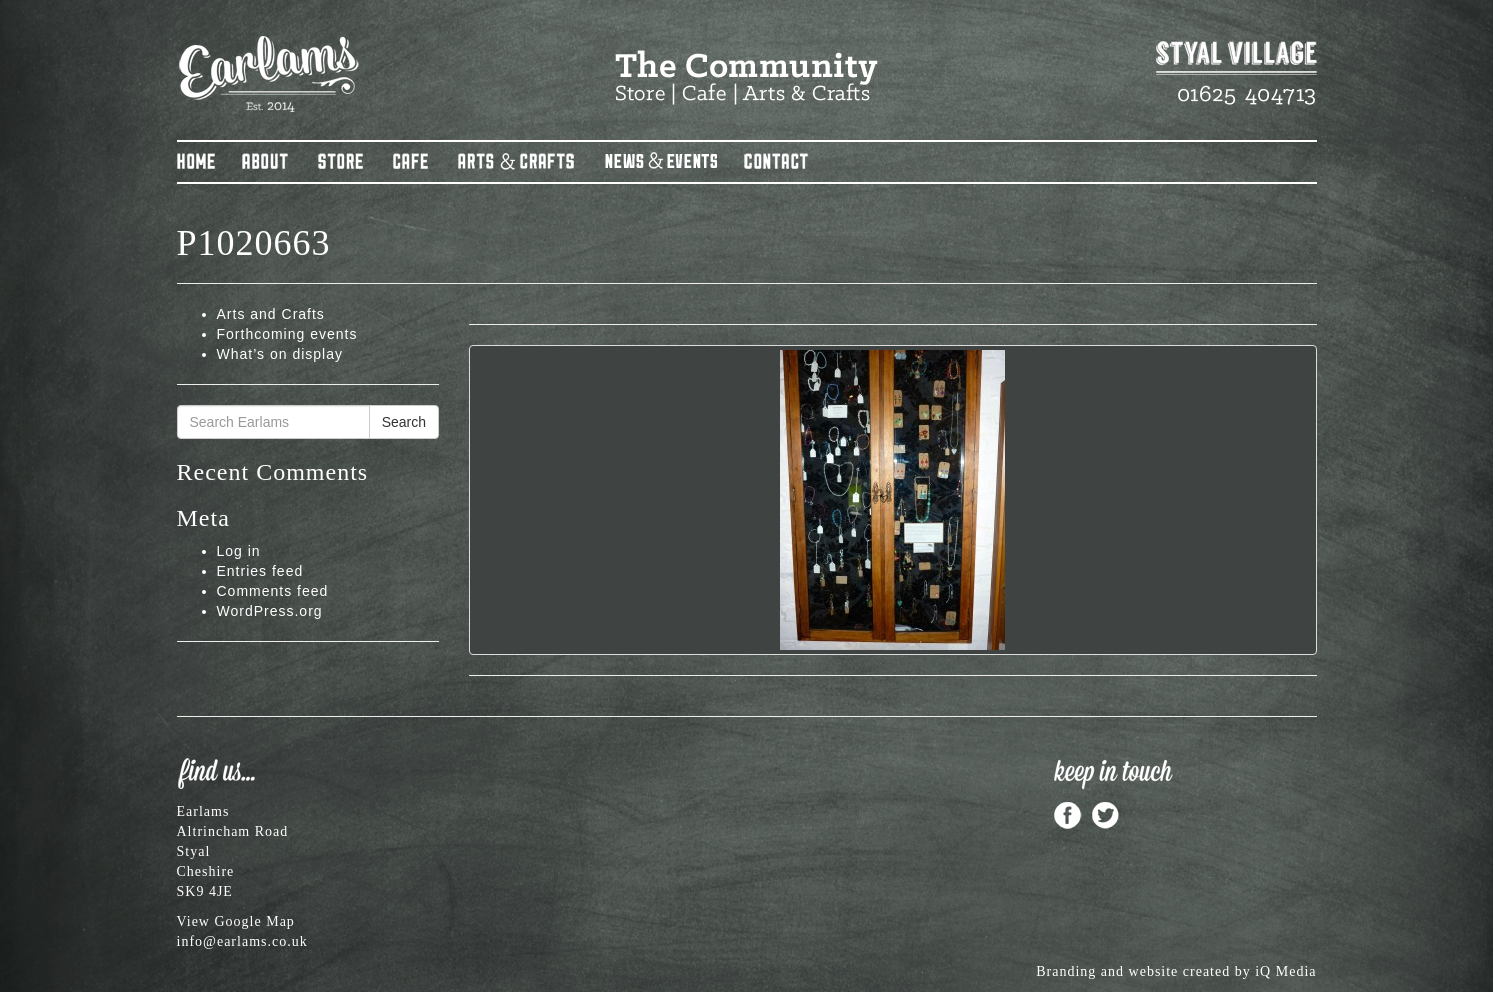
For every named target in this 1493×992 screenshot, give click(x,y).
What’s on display (280, 354)
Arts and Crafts (271, 314)
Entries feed (260, 571)
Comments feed (273, 591)
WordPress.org (270, 611)
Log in (239, 551)
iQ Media (1285, 971)
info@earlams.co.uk (242, 941)
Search (404, 422)
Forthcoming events (287, 334)
